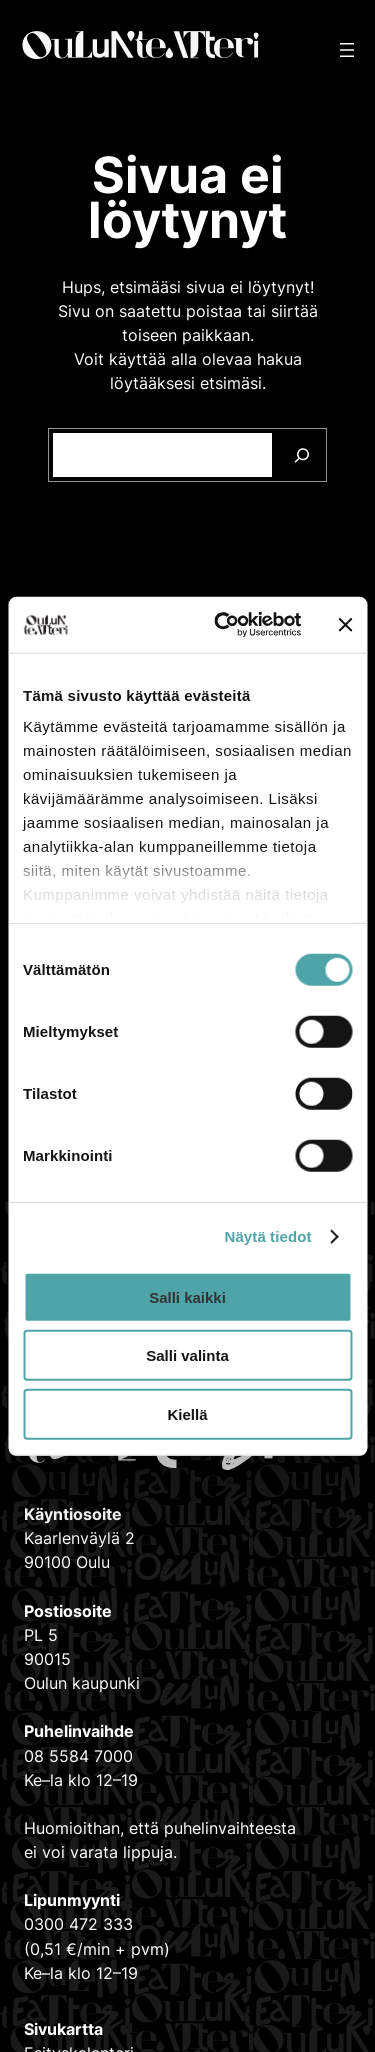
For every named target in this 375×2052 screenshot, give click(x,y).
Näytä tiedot (268, 1236)
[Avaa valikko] (347, 50)
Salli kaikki (187, 1296)
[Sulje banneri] (345, 625)
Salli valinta (187, 1355)
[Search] (302, 455)
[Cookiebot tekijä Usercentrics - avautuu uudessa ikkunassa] (223, 625)
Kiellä (187, 1413)
